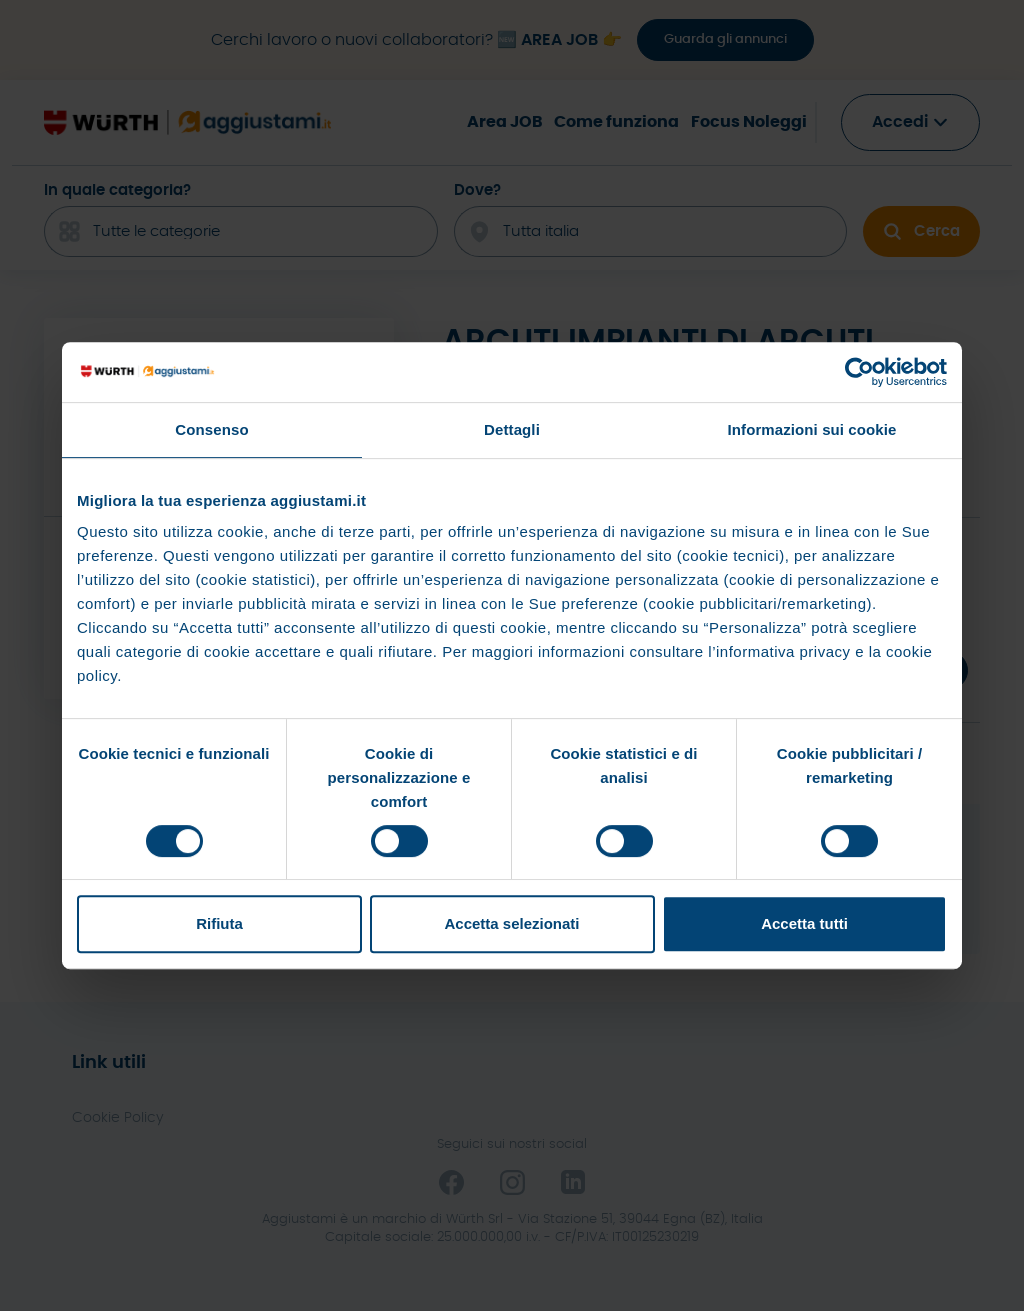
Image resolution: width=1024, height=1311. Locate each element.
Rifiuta (219, 923)
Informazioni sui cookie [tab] (812, 429)
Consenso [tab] (211, 429)
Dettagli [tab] (512, 429)
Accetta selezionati (511, 923)
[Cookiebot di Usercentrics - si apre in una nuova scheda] (859, 372)
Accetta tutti (804, 923)
